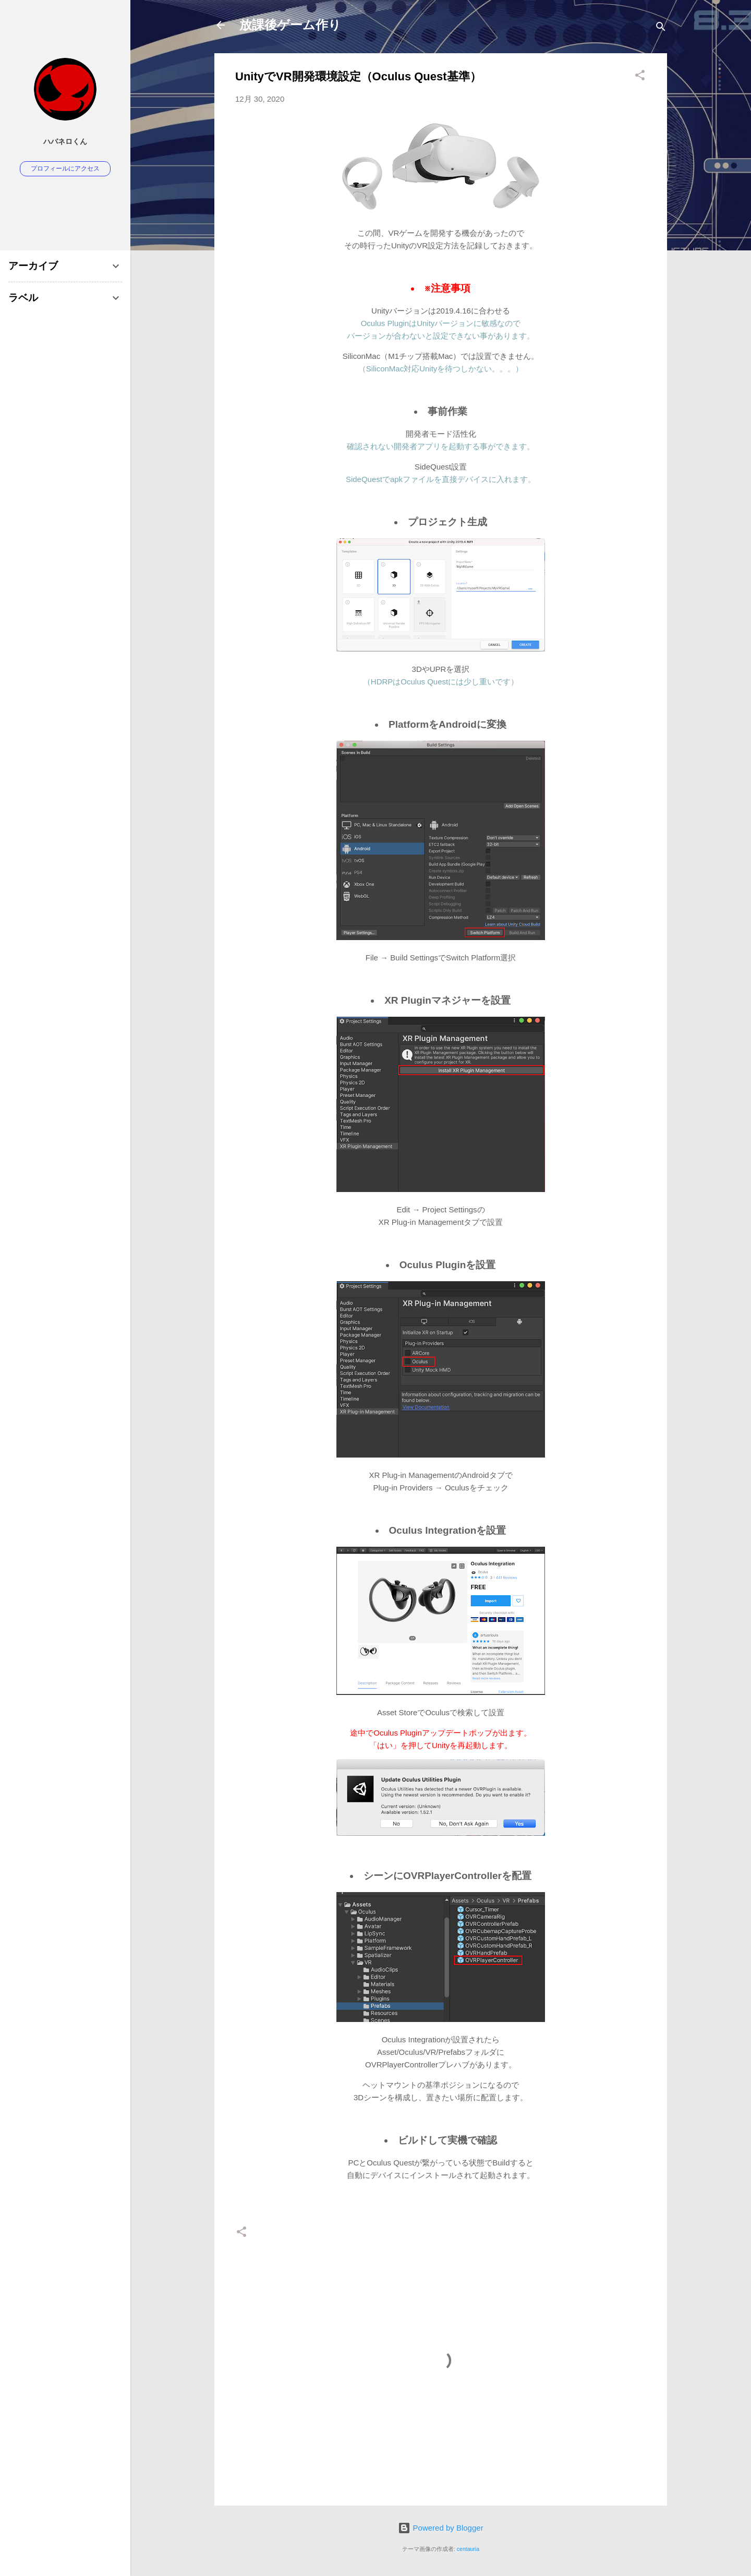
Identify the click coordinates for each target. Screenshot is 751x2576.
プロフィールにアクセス (65, 168)
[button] (640, 77)
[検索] (661, 28)
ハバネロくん (65, 142)
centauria (468, 2549)
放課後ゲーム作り (290, 25)
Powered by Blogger (440, 2527)
